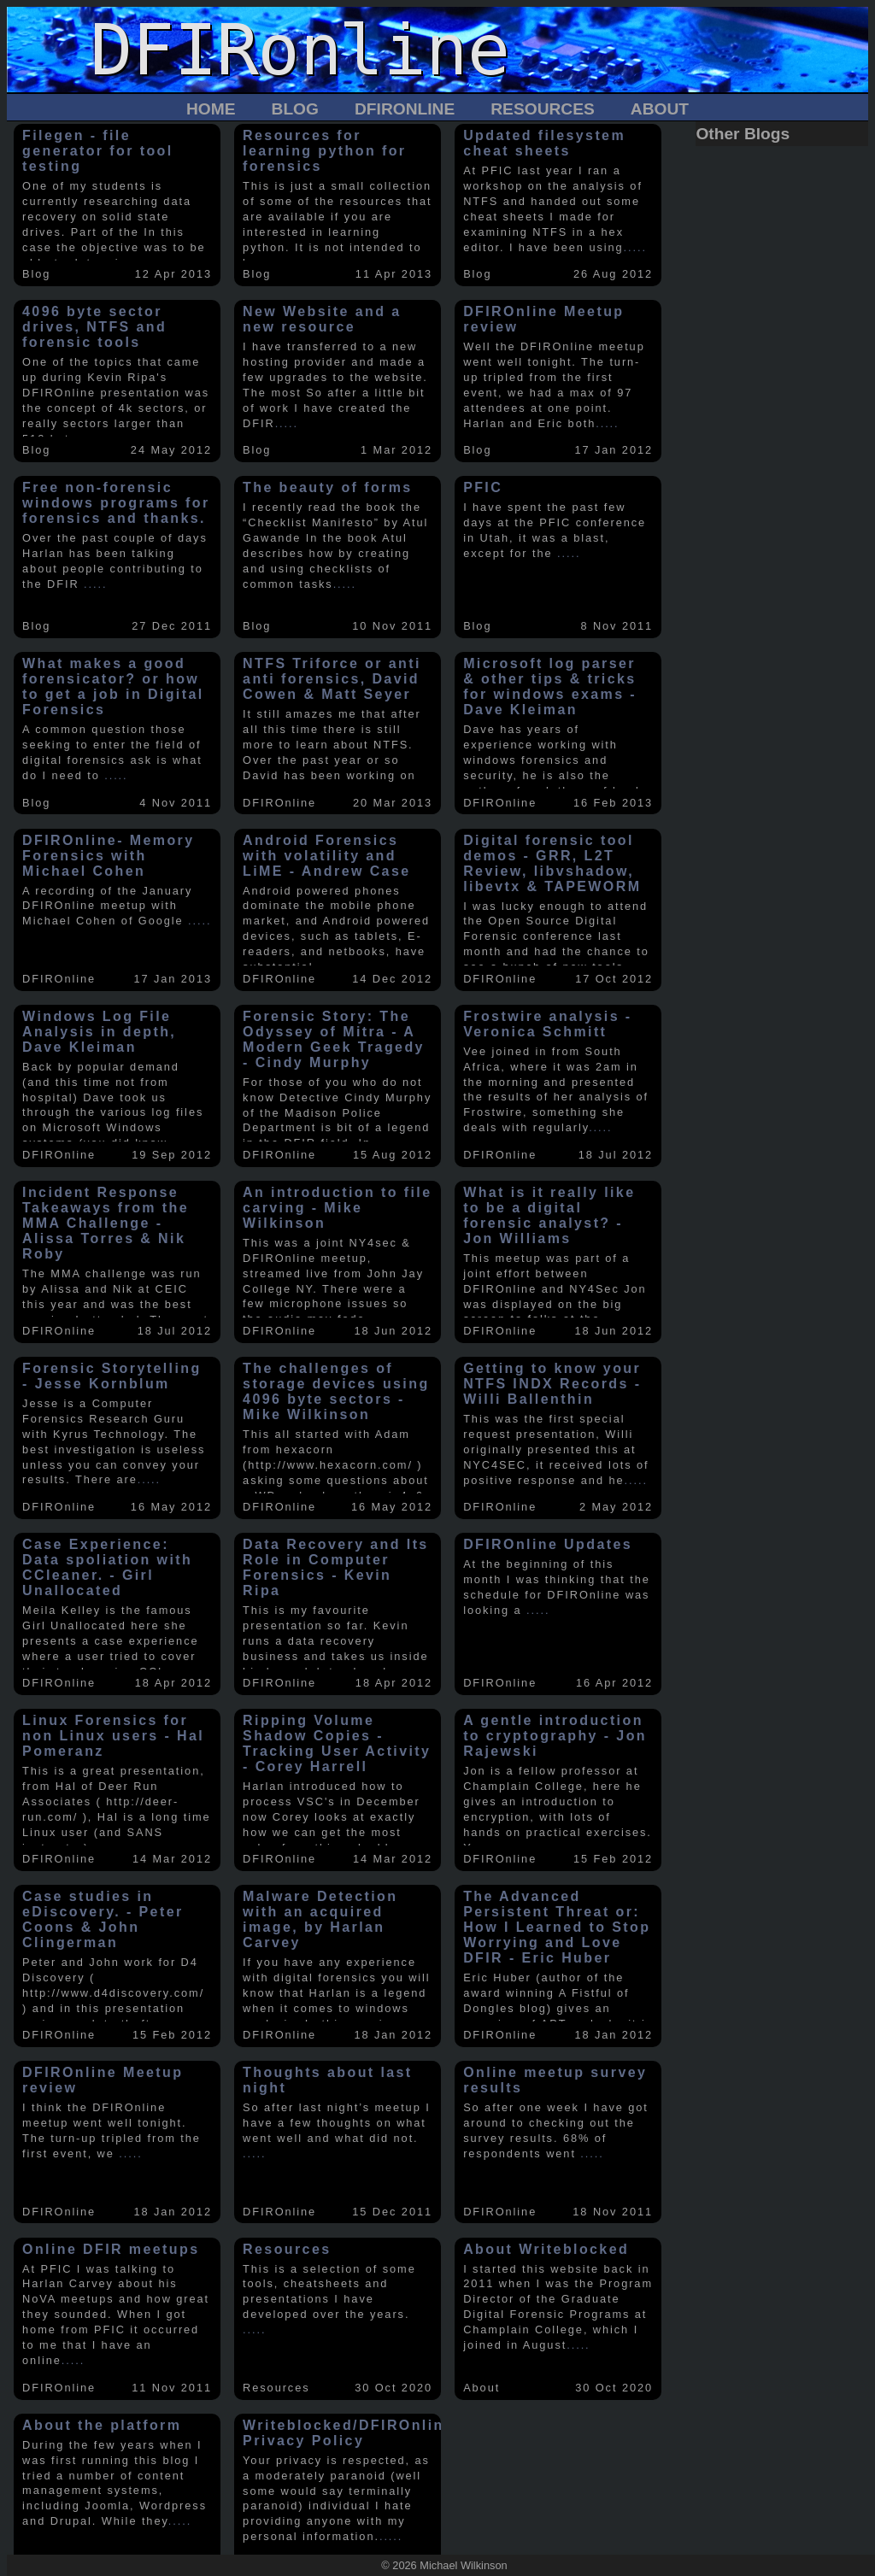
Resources (542, 109)
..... (635, 247)
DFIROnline (405, 109)
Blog (295, 109)
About (660, 109)
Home (211, 109)
